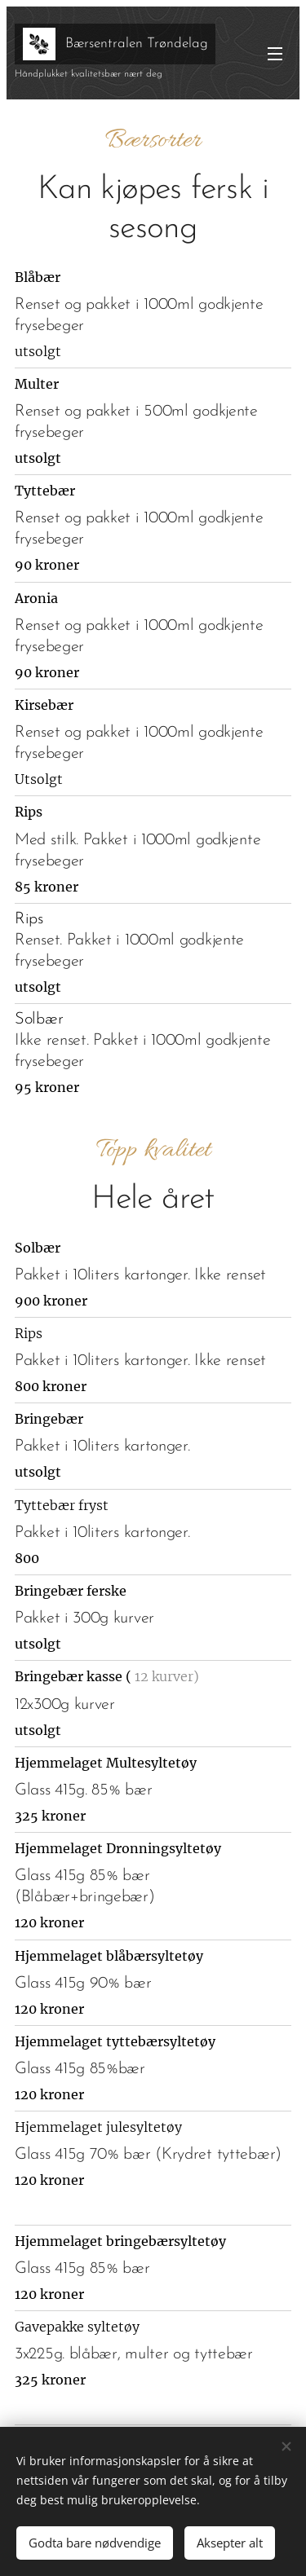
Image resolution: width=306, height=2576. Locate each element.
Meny (275, 54)
